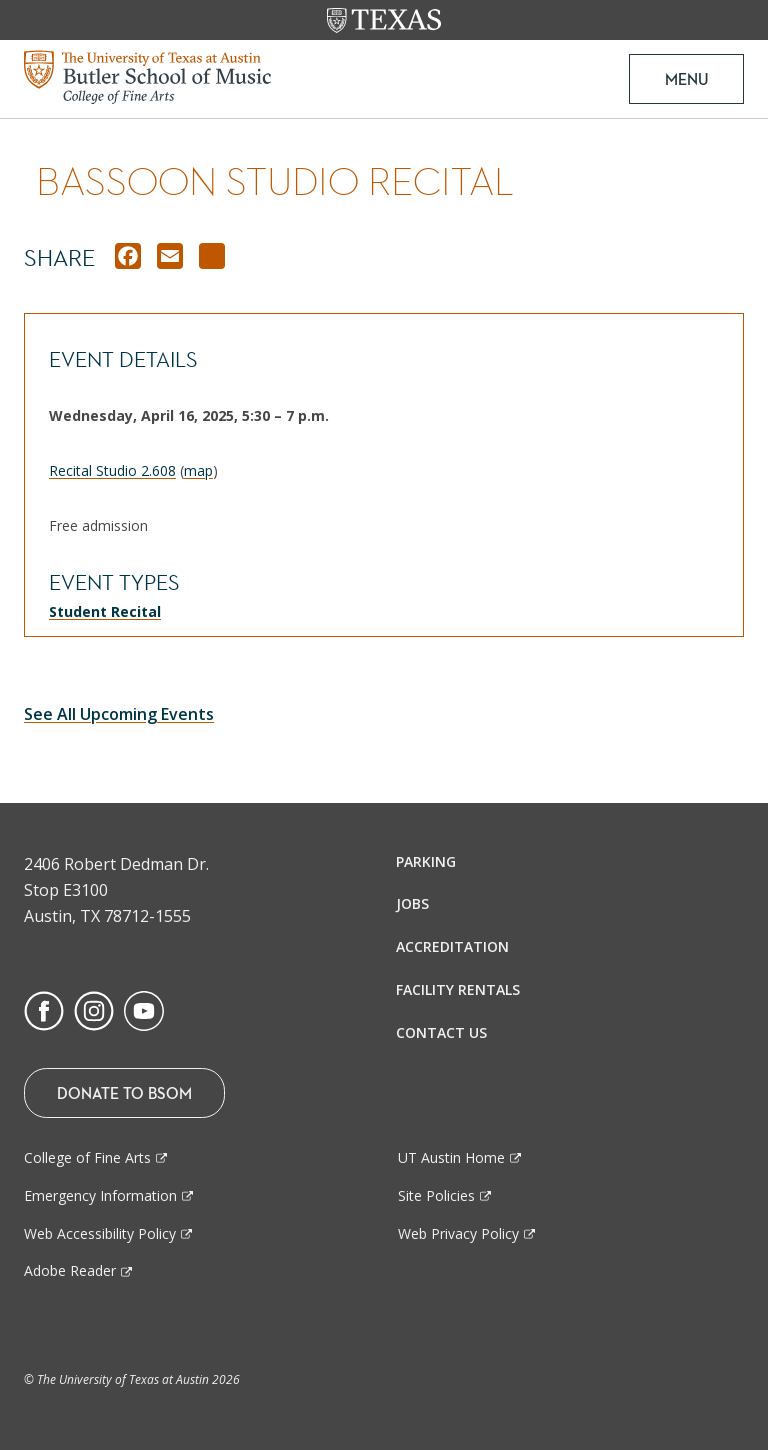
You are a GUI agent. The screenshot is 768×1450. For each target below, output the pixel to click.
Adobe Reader (70, 1270)
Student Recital (105, 611)
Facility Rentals (458, 989)
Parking (426, 861)
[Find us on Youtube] (144, 1009)
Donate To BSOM (124, 1093)
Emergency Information (100, 1195)
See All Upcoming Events (119, 714)
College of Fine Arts (87, 1157)
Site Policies (436, 1195)
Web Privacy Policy (458, 1233)
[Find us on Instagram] (94, 1009)
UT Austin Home (451, 1157)
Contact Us (441, 1032)
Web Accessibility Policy (100, 1233)
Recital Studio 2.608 (112, 470)
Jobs (412, 903)
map (198, 470)
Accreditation (452, 946)
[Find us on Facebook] (44, 1009)
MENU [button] (686, 79)
